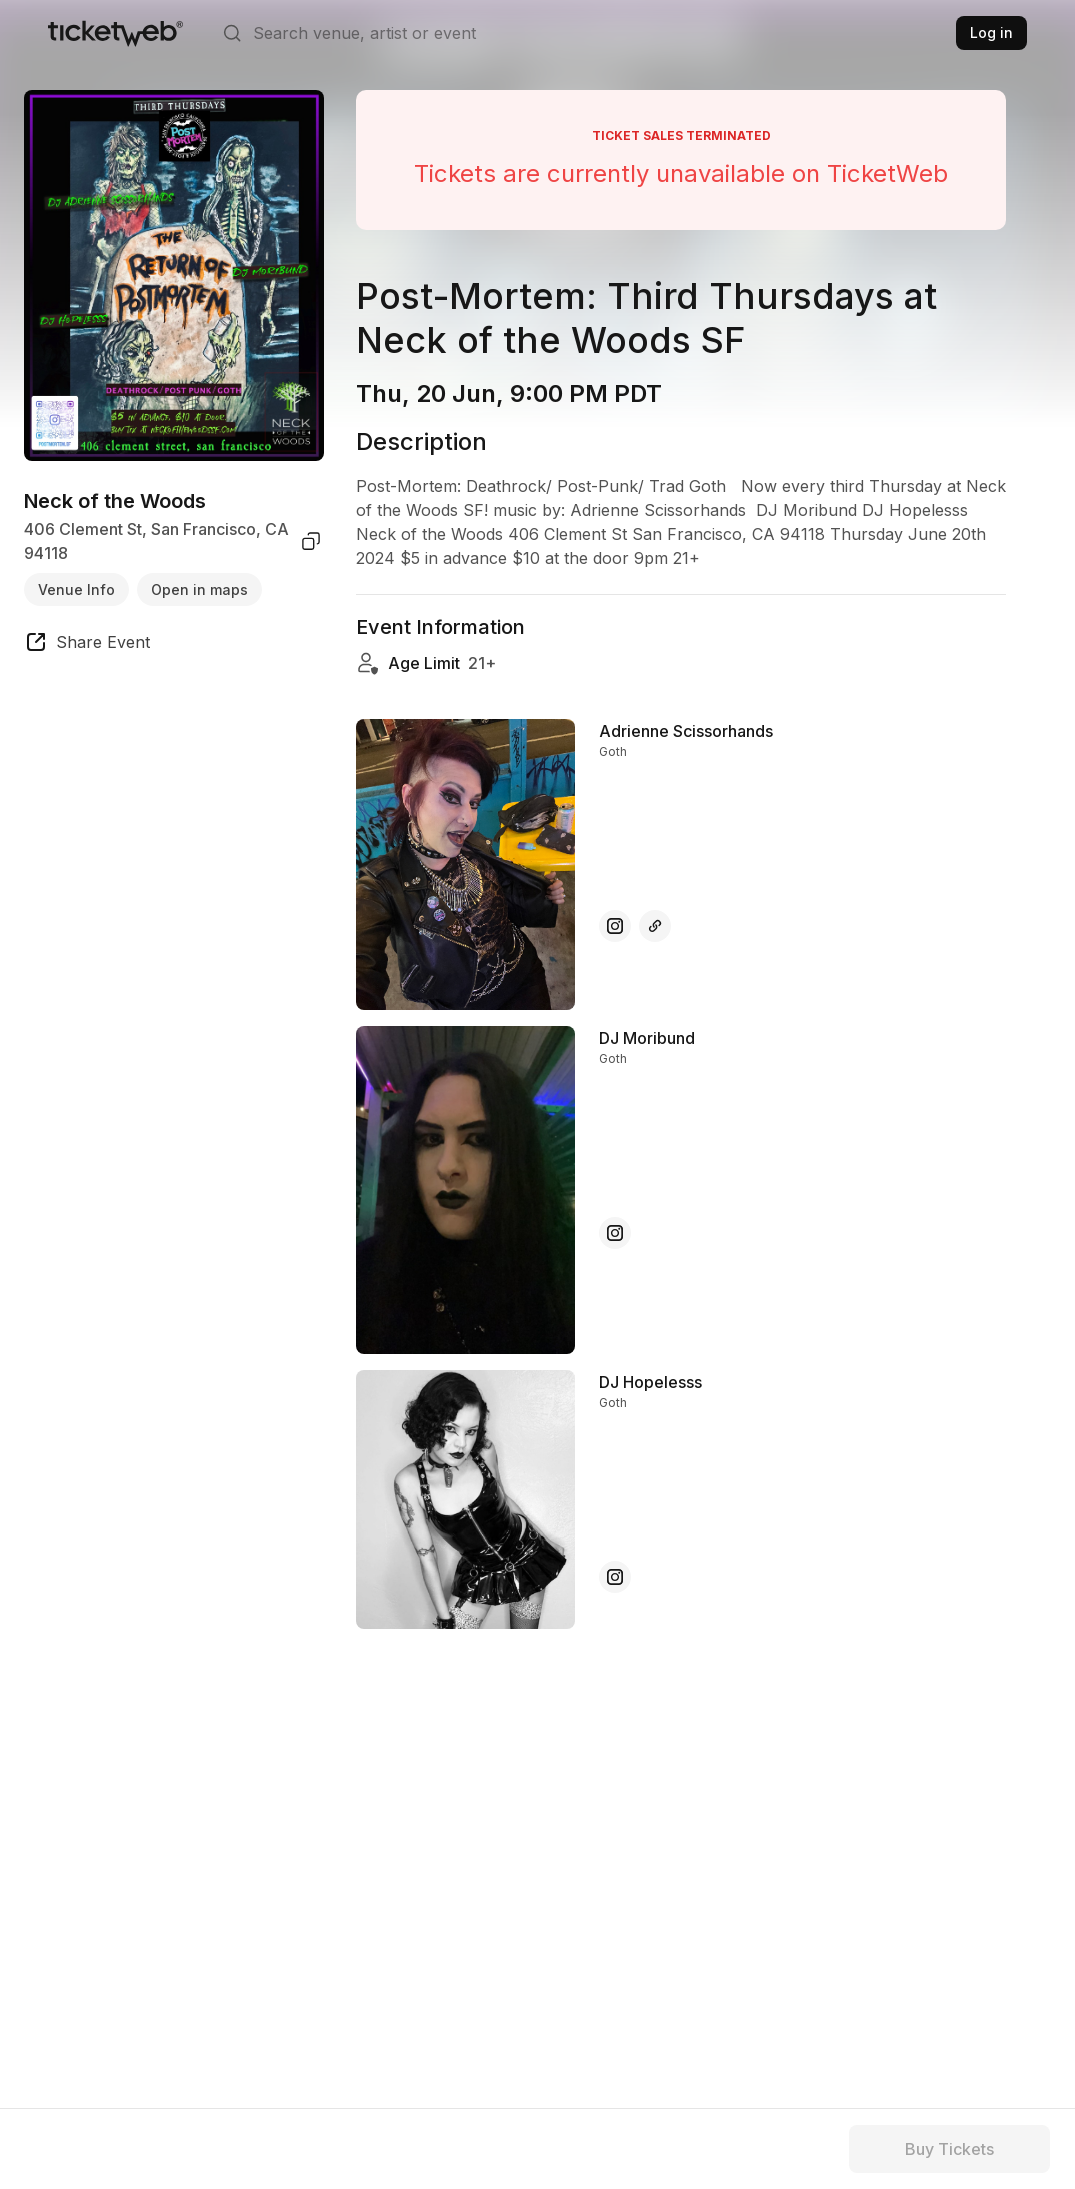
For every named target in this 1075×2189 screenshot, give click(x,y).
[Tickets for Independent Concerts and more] (115, 33)
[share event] (87, 645)
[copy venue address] (311, 541)
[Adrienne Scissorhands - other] (655, 926)
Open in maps (199, 589)
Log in (991, 32)
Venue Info (76, 589)
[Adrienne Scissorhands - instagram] (615, 926)
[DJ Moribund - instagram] (615, 1233)
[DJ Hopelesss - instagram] (615, 1577)
